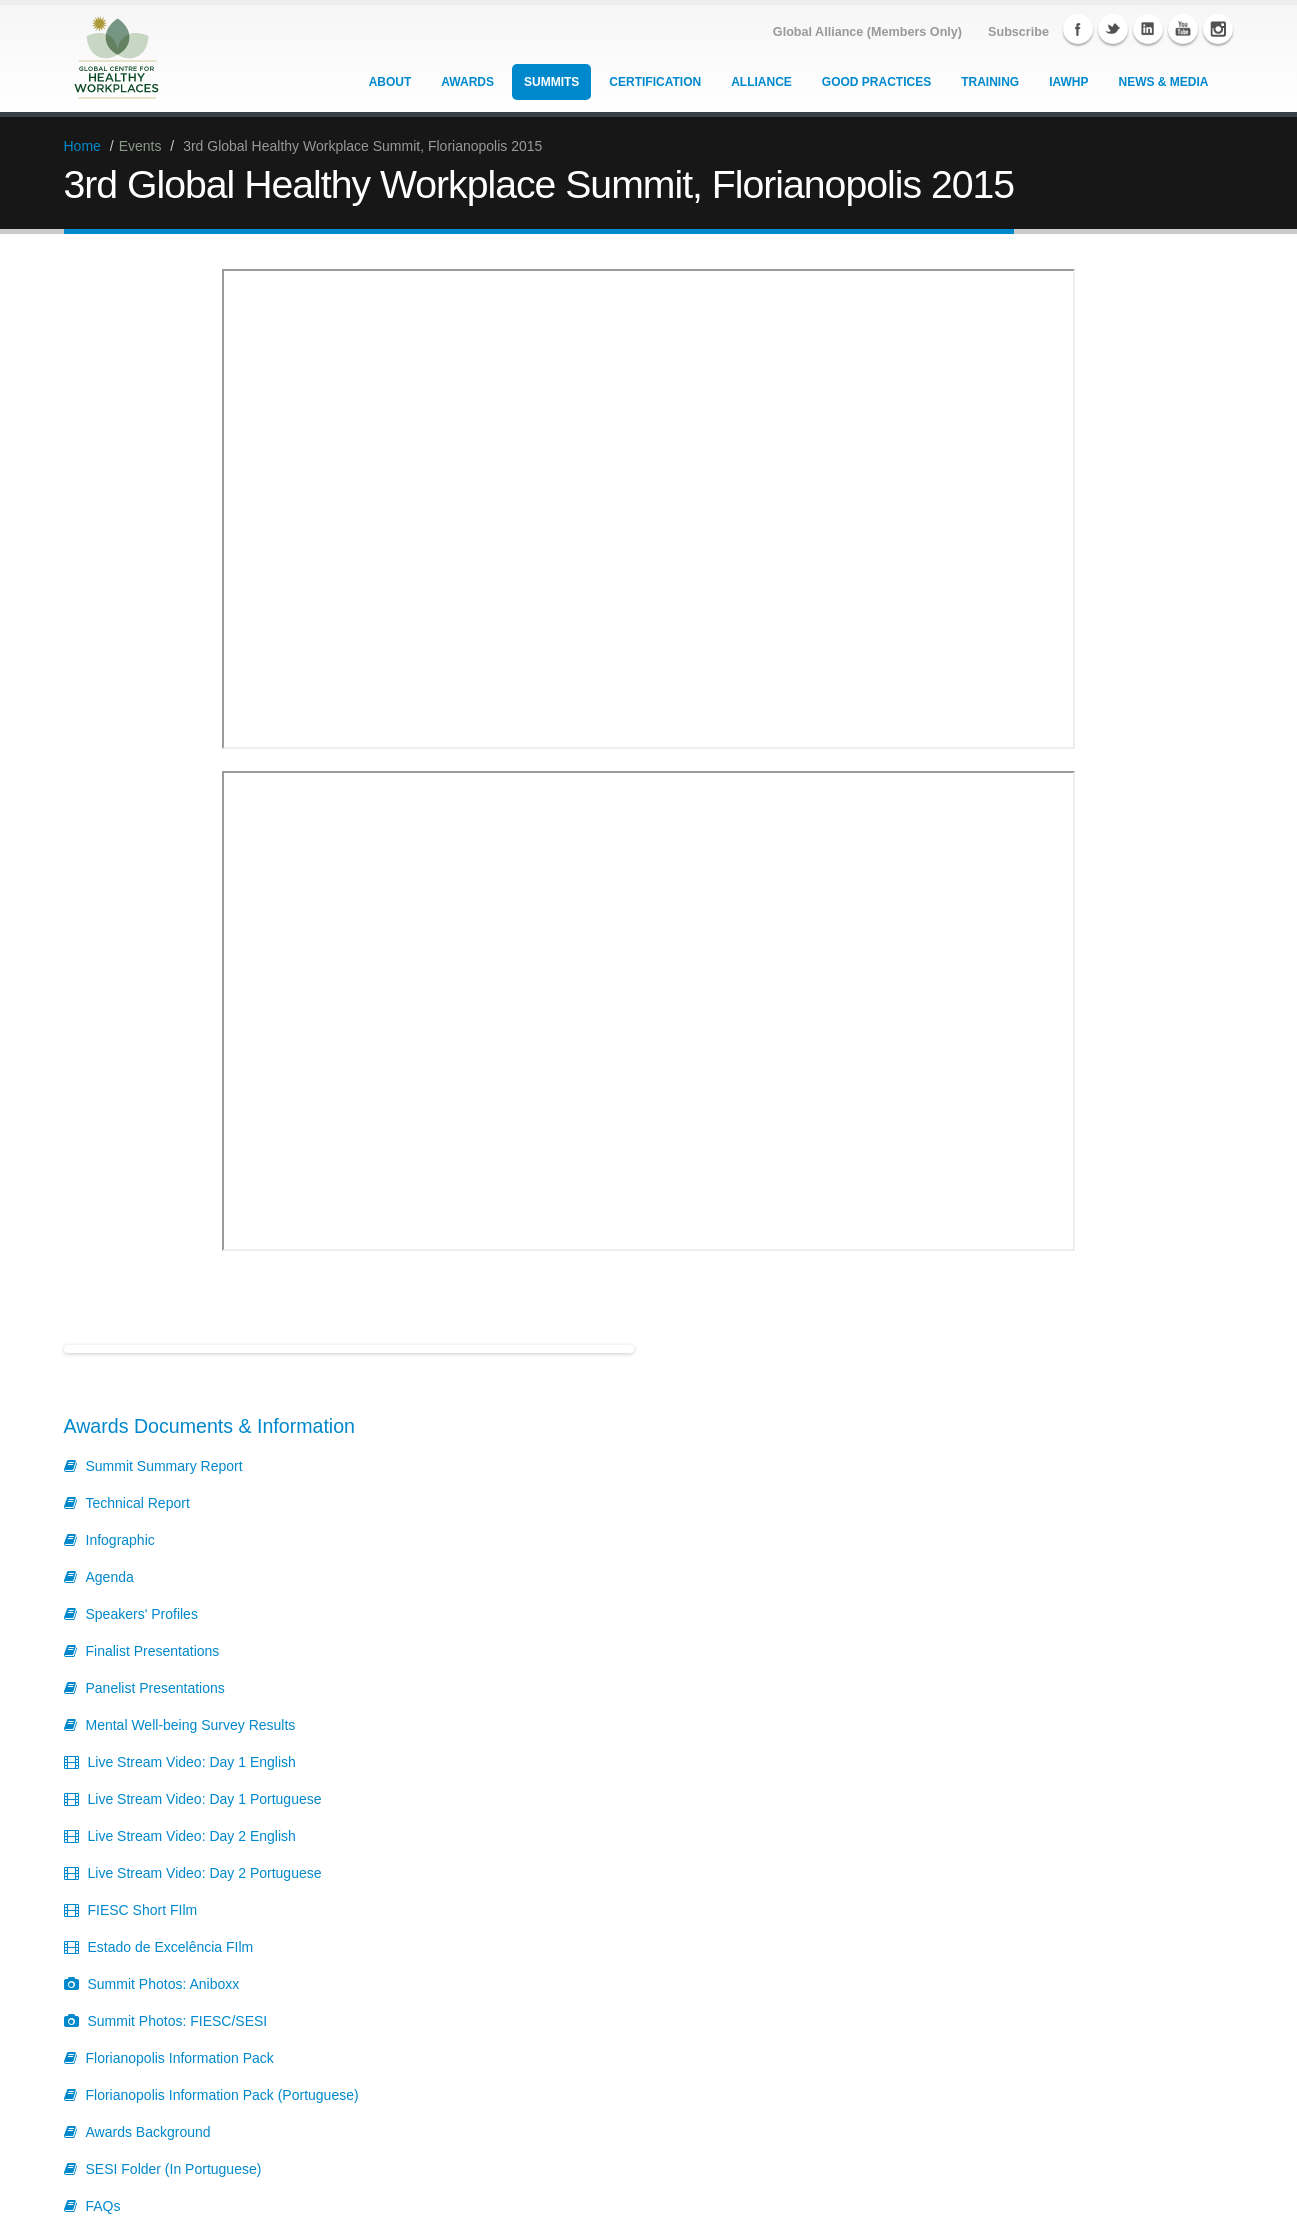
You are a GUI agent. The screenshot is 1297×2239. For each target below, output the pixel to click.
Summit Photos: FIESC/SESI (178, 2021)
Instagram (1218, 29)
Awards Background (148, 2132)
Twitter (1113, 29)
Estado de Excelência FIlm (171, 1947)
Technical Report (138, 1503)
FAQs (103, 2206)
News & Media (1164, 82)
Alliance (761, 82)
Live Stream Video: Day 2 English (192, 1836)
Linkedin (1148, 29)
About (390, 82)
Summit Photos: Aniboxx (164, 1984)
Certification (655, 82)
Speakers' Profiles (142, 1614)
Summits (551, 82)
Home (82, 146)
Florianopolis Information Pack (180, 2058)
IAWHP (1068, 82)
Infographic (120, 1540)
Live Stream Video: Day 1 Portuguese (205, 1799)
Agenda (110, 1577)
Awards (467, 82)
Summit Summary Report (164, 1466)
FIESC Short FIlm (143, 1910)
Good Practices (876, 82)
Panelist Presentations (155, 1688)
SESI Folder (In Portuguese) (174, 2169)
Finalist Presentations (153, 1651)
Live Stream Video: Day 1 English (192, 1762)
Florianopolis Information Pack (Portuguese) (222, 2095)
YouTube (1183, 29)
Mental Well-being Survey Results (191, 1725)
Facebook (1078, 29)
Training (990, 82)
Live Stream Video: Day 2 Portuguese (205, 1873)
